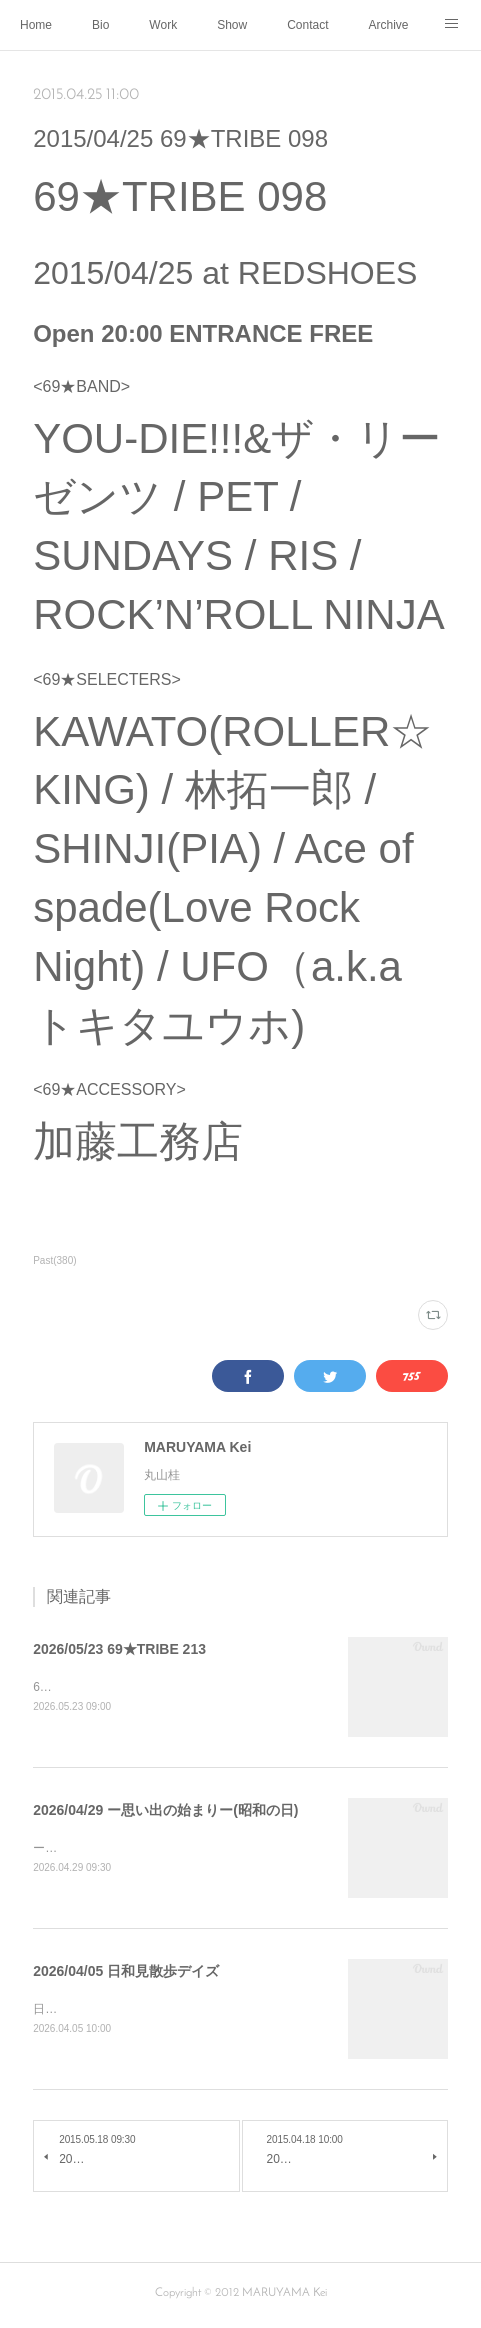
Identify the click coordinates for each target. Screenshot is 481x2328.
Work (163, 25)
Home (36, 25)
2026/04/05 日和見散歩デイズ (126, 1973)
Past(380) (54, 1260)
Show (232, 25)
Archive (389, 25)
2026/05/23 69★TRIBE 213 (119, 1649)
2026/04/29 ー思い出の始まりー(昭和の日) (165, 1811)
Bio (100, 25)
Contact (307, 25)
